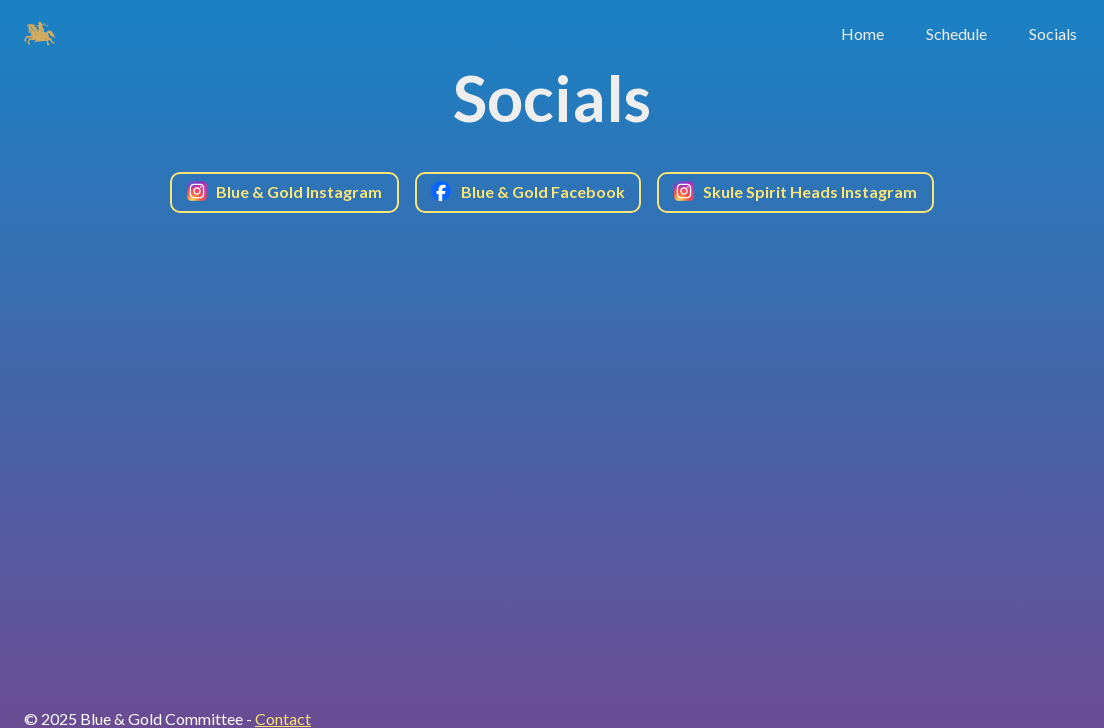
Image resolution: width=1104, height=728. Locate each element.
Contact (283, 718)
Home (862, 33)
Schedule (956, 33)
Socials (1053, 33)
